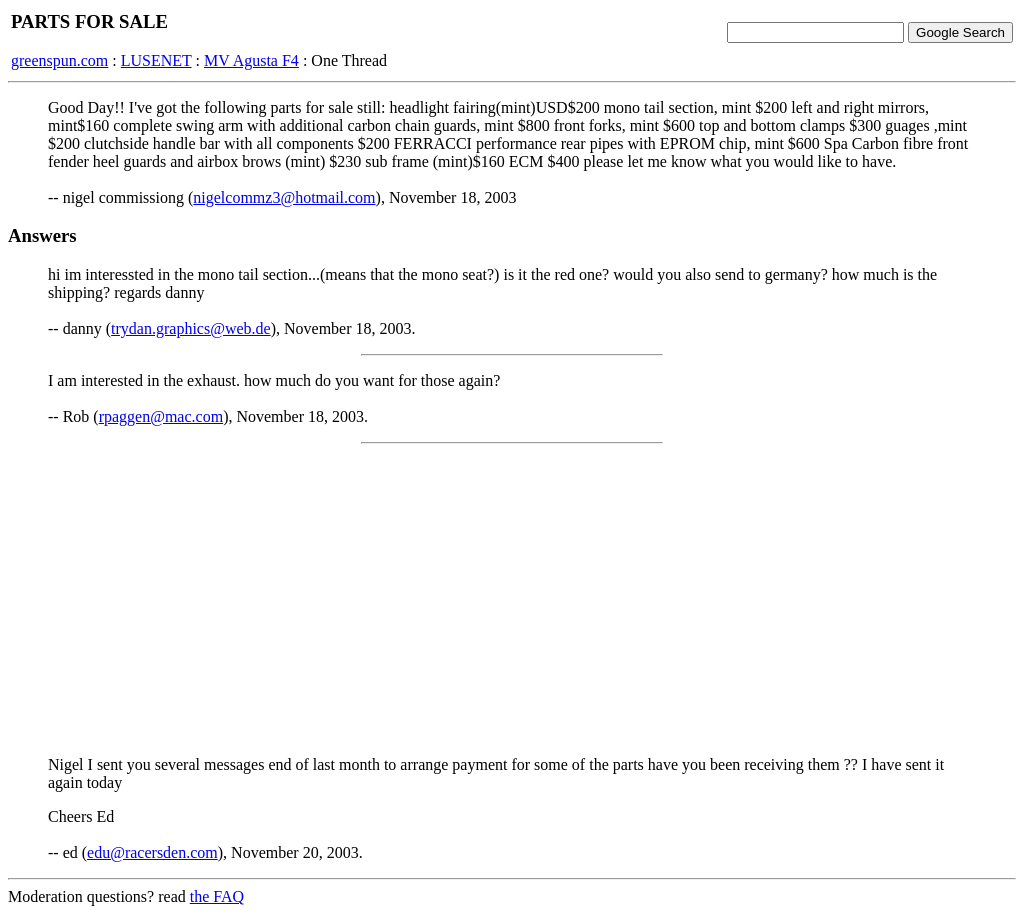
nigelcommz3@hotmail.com (284, 197)
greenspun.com (59, 60)
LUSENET (156, 60)
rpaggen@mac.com (161, 416)
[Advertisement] (512, 600)
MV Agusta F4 (251, 60)
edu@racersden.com (152, 852)
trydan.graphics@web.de (191, 328)
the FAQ (217, 896)
